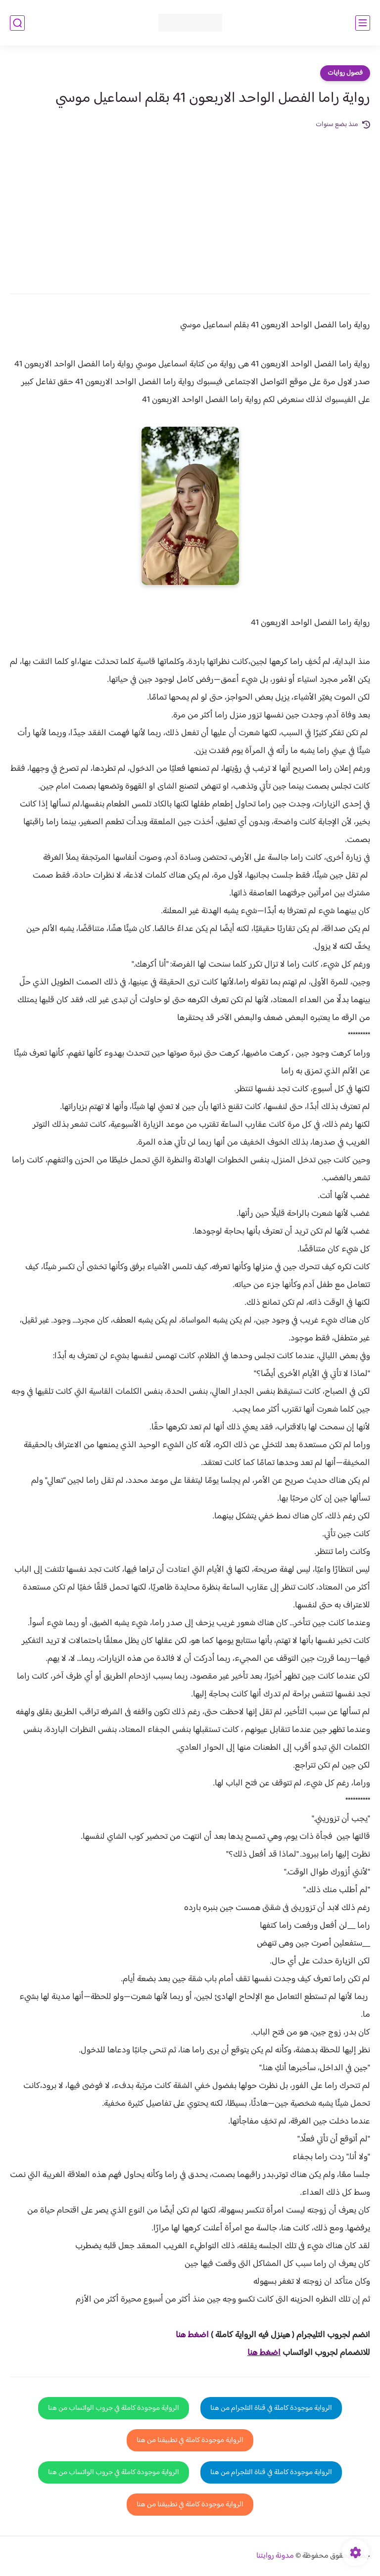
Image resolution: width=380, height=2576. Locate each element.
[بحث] (17, 23)
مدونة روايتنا (275, 2556)
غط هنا (187, 2335)
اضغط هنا (264, 2353)
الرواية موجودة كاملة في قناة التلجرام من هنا (271, 2408)
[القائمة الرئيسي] (362, 23)
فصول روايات (345, 73)
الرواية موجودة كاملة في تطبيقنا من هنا (190, 2440)
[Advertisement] (190, 204)
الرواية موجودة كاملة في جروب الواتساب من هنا (113, 2408)
